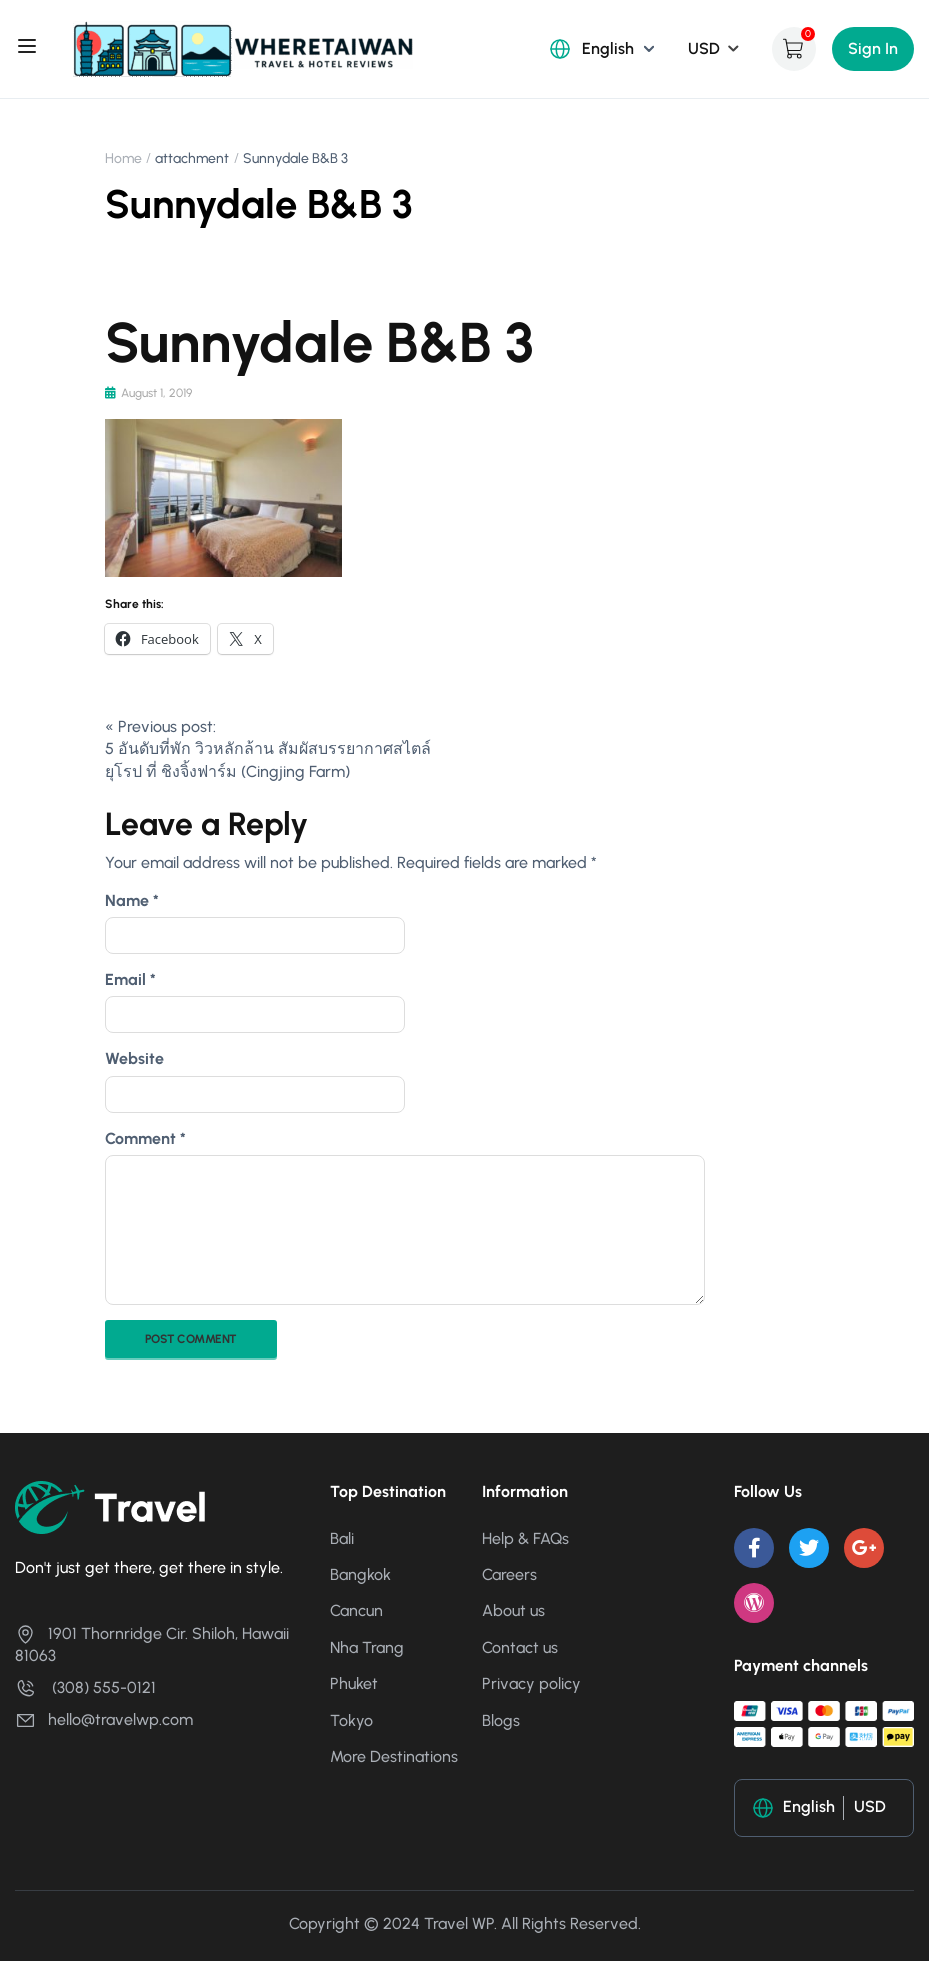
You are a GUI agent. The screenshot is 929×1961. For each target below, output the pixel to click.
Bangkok (360, 1574)
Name (132, 900)
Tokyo (351, 1719)
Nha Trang (367, 1647)
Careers (509, 1574)
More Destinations (394, 1756)
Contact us (520, 1647)
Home (123, 158)
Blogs (501, 1719)
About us (513, 1610)
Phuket (354, 1683)
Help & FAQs (525, 1537)
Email (130, 979)
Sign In (873, 48)
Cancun (356, 1610)
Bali (342, 1537)
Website (134, 1058)
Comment (145, 1138)
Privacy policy (531, 1683)
